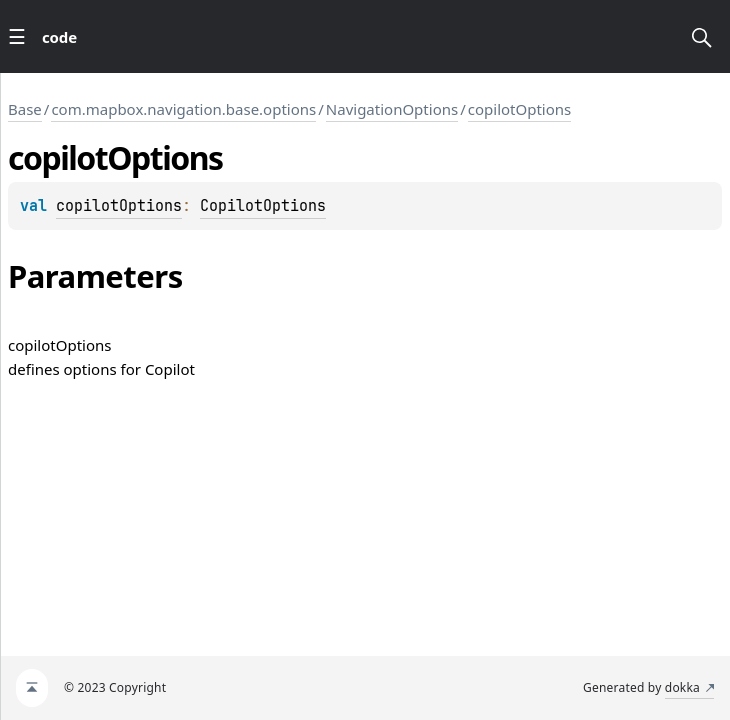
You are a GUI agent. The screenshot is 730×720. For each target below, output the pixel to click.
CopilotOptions (263, 206)
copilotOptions (520, 109)
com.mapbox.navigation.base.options (183, 109)
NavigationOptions (392, 109)
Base (25, 109)
